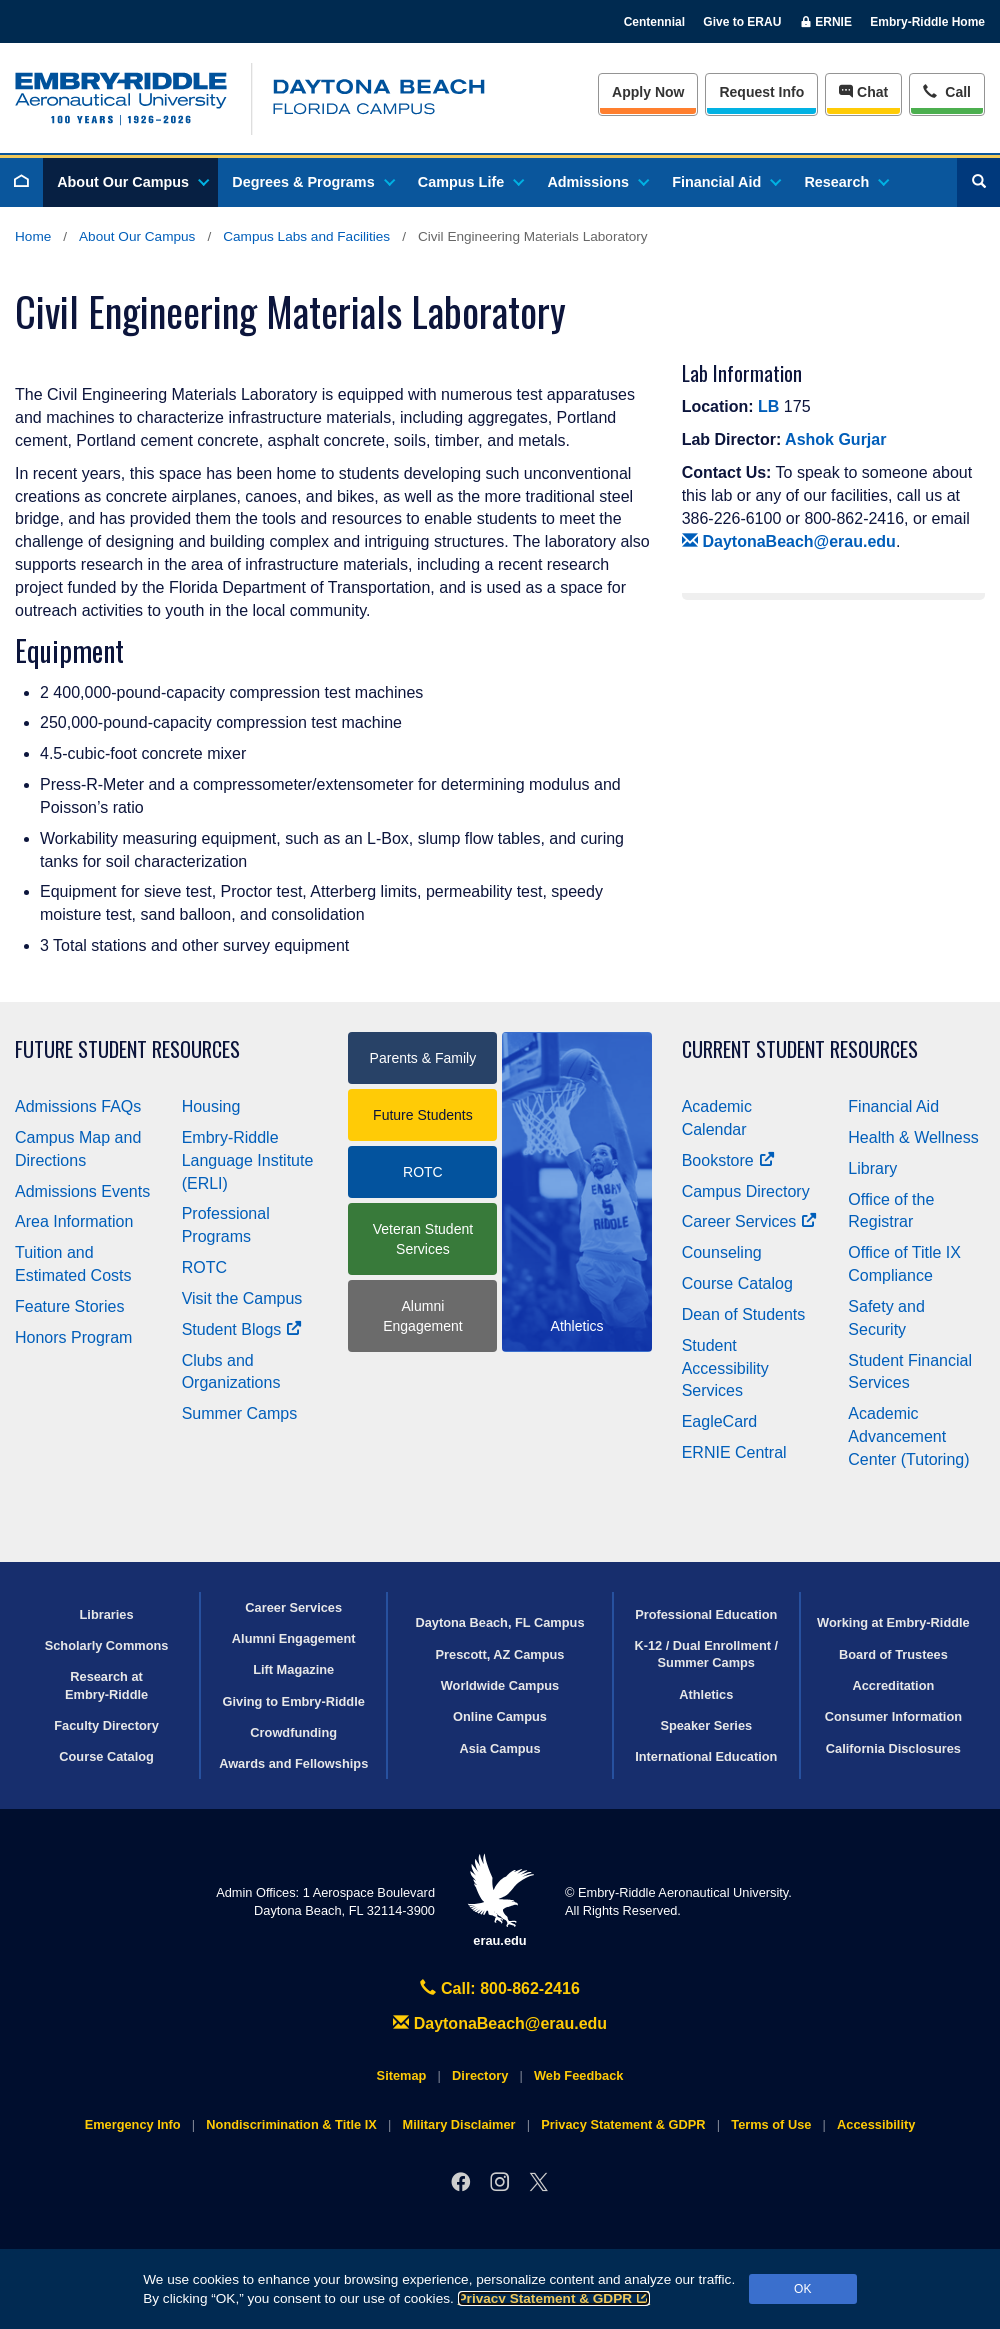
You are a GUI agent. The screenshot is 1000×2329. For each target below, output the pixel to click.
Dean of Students (744, 1314)
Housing (211, 1106)
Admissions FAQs (78, 1106)
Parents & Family (423, 1058)
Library (872, 1168)
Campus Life (470, 182)
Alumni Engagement (422, 1316)
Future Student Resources (127, 1049)
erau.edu (500, 1900)
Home (33, 236)
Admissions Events (82, 1191)
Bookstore (728, 1160)
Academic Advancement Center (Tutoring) (908, 1436)
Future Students (423, 1115)
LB (768, 406)
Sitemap (402, 2075)
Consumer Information (893, 1716)
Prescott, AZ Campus (500, 1654)
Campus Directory (746, 1191)
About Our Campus (132, 182)
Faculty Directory (106, 1725)
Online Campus (500, 1716)
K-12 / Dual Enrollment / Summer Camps (706, 1654)
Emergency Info (133, 2124)
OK (802, 2289)
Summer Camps (240, 1413)
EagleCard (720, 1421)
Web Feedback (578, 2075)
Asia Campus (499, 1748)
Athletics (706, 1694)
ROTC (204, 1267)
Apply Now (648, 92)
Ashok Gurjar (835, 439)
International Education (706, 1756)
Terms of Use (771, 2124)
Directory (480, 2075)
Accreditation (894, 1685)
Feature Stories (69, 1306)
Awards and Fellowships (293, 1763)
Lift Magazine (293, 1669)
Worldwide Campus (500, 1685)
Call (946, 90)
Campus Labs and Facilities (306, 236)
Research (845, 182)
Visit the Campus (242, 1298)
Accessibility (876, 2124)
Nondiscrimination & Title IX (291, 2124)
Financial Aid (725, 182)
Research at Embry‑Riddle (106, 1685)
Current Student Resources (800, 1049)
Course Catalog (737, 1283)
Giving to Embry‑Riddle (294, 1701)
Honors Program (73, 1337)
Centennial (654, 22)
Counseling (722, 1252)
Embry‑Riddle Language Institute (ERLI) (248, 1160)
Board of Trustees (893, 1654)
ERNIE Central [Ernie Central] (734, 1452)
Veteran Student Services (423, 1239)
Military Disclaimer (458, 2124)
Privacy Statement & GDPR (554, 2298)
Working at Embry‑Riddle (893, 1622)
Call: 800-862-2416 (500, 1988)
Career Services (750, 1221)
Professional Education (706, 1614)
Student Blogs (242, 1329)
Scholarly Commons (107, 1645)
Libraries (107, 1614)
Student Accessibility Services (725, 1368)
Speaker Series (706, 1725)
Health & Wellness (913, 1137)
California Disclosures (893, 1748)
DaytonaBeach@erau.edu (789, 541)
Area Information (74, 1221)
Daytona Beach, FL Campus (499, 1622)
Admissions (597, 182)
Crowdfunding (293, 1732)
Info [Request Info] (761, 92)
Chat (863, 92)
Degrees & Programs (312, 182)
